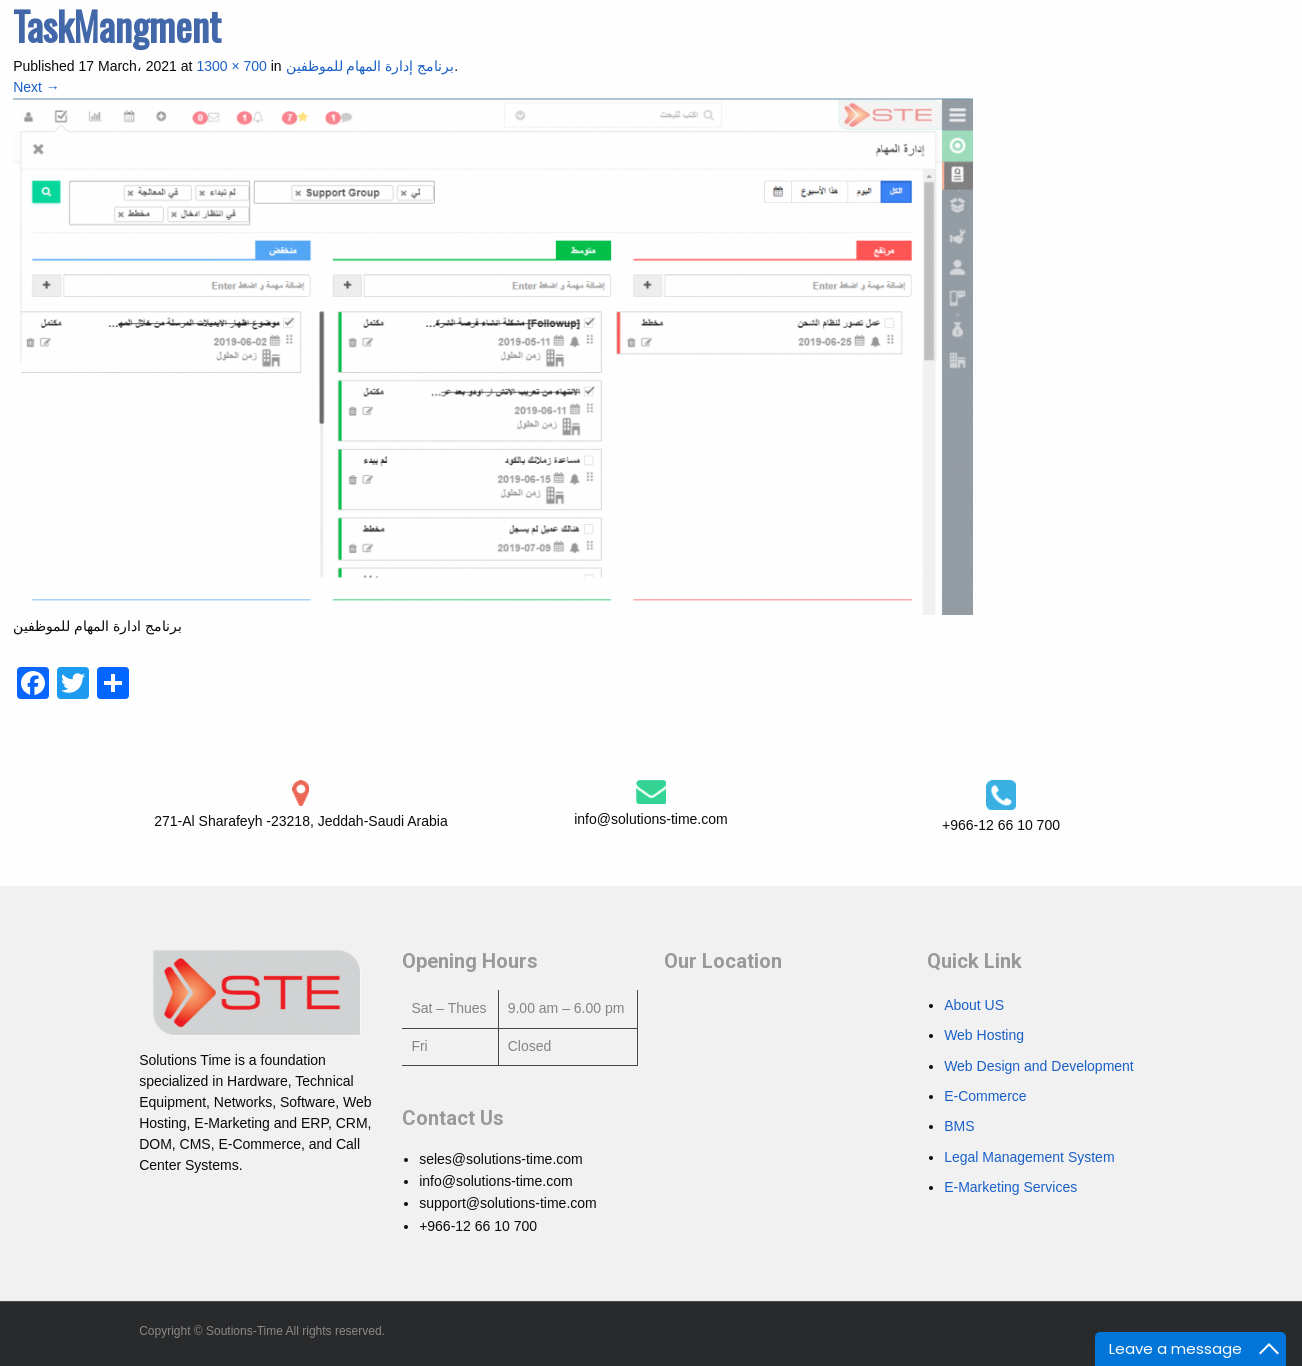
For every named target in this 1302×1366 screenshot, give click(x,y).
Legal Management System (1029, 1157)
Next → (36, 87)
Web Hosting (984, 1035)
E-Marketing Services (1010, 1187)
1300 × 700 (231, 66)
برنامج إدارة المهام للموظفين (370, 66)
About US (974, 1005)
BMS (959, 1126)
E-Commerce (985, 1096)
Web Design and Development (1039, 1066)
